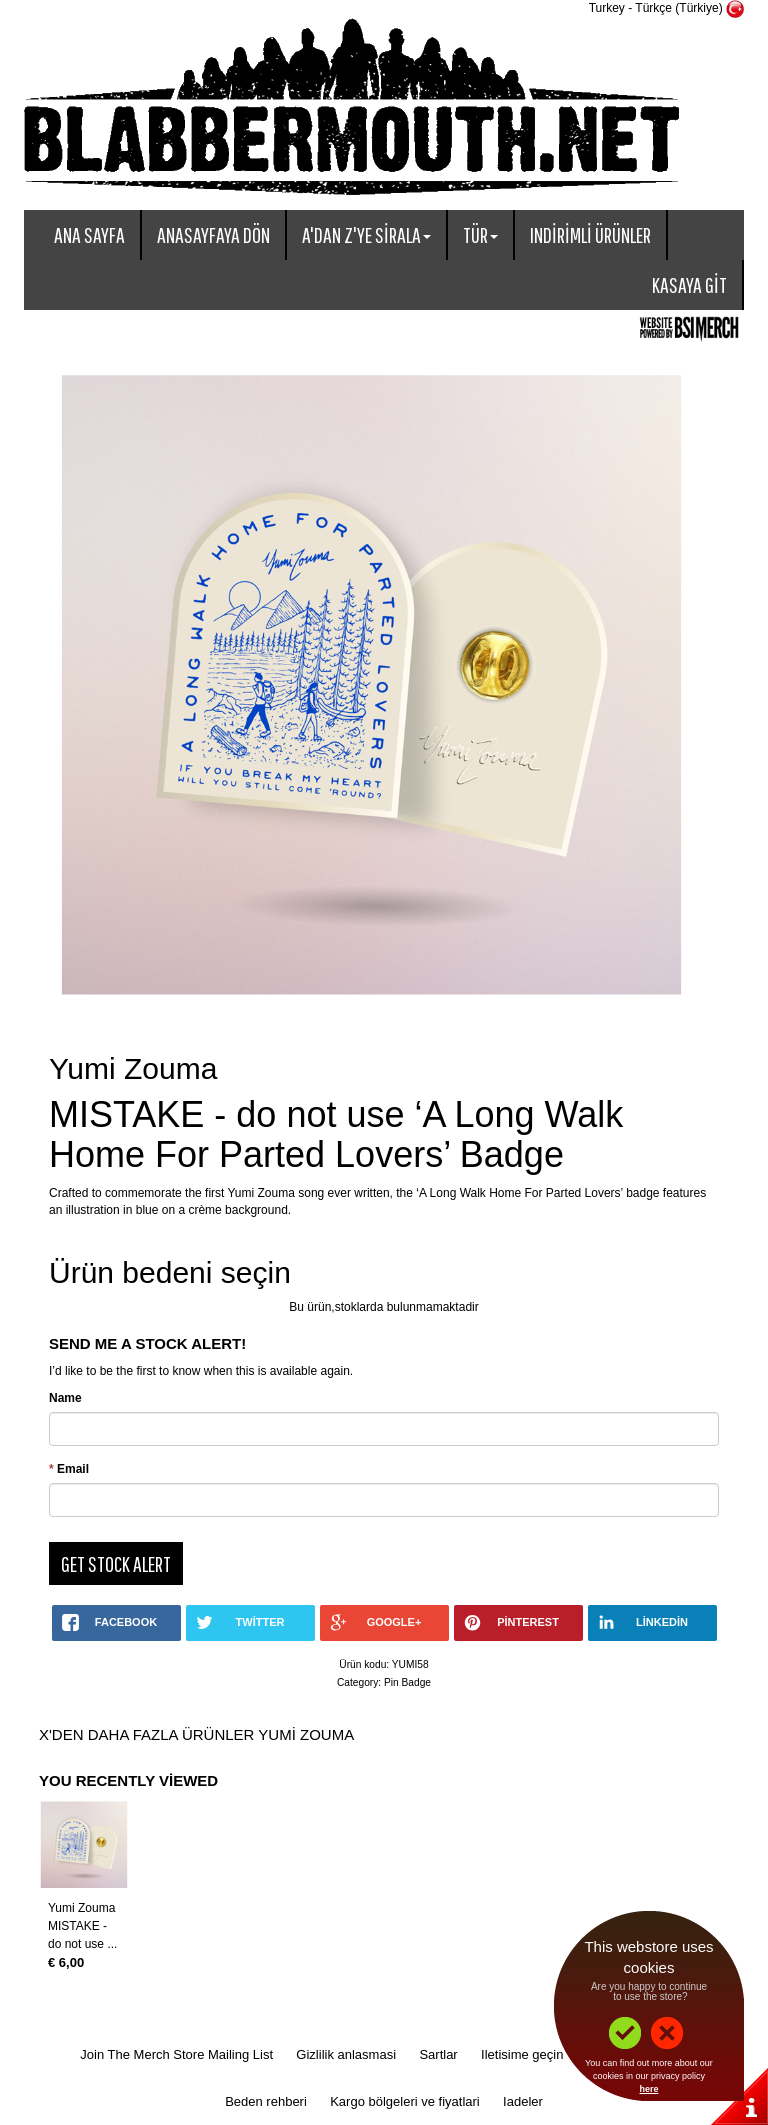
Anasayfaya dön (213, 234)
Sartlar (438, 2054)
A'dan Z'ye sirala (366, 234)
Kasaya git (689, 284)
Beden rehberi (266, 2101)
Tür (480, 234)
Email (69, 1469)
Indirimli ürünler (590, 234)
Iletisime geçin (522, 2054)
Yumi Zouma (81, 1908)
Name (65, 1398)
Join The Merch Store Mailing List (176, 2054)
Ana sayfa (89, 234)
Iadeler (523, 2101)
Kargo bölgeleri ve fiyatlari (405, 2101)
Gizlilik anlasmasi (346, 2054)
